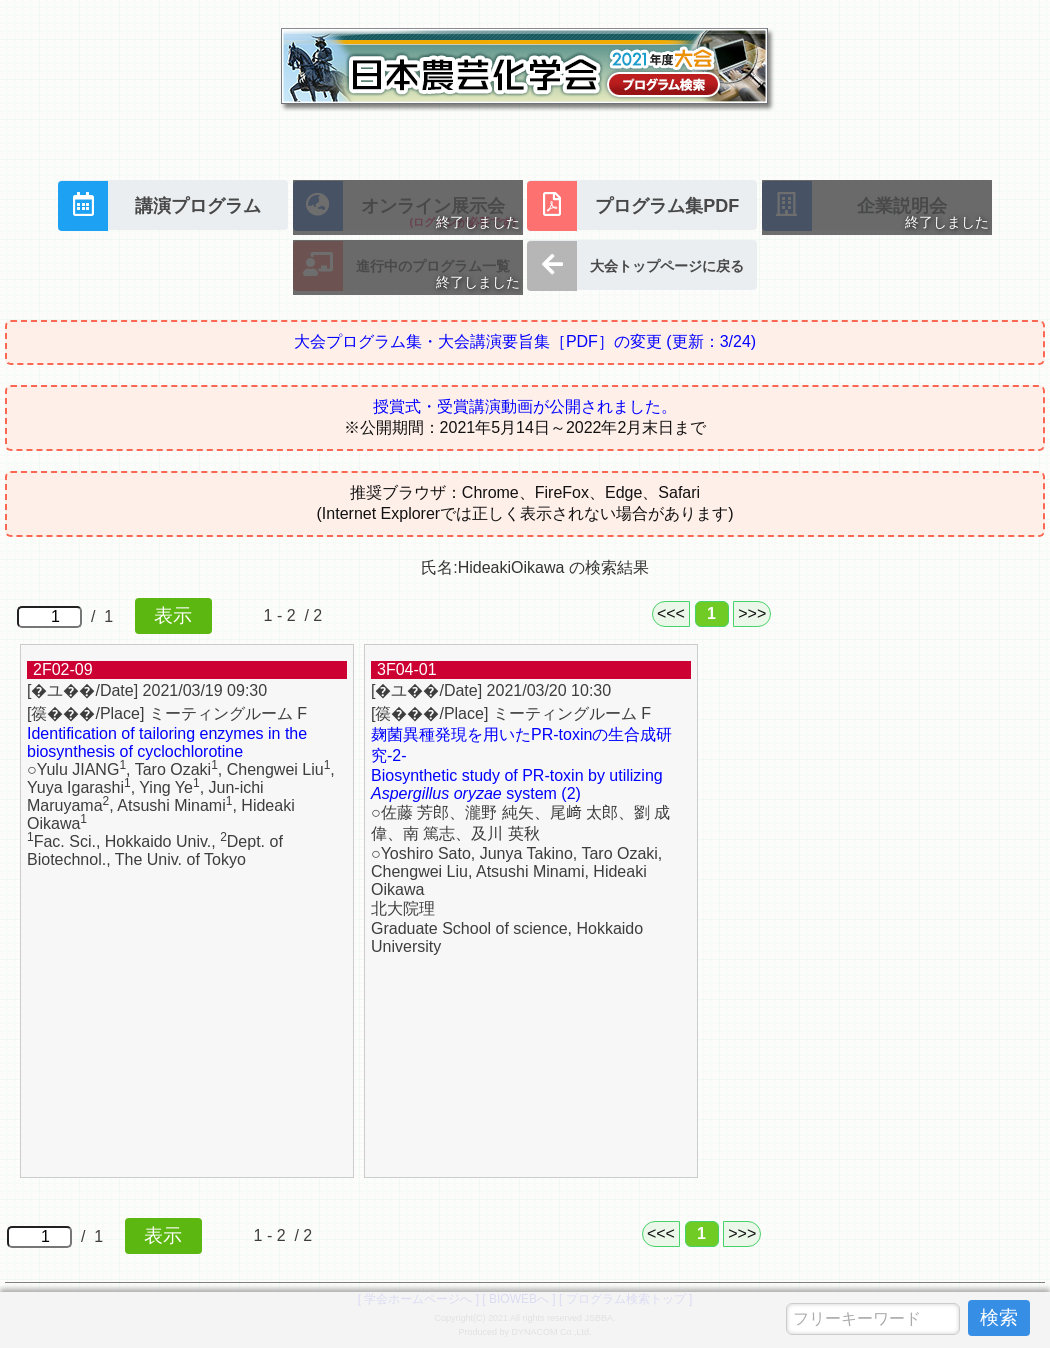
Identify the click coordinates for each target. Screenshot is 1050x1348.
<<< (671, 613)
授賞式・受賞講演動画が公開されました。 (525, 406)
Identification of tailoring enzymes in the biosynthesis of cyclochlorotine (167, 742)
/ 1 (114, 616)
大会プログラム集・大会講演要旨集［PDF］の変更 (525, 341)
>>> (752, 613)
